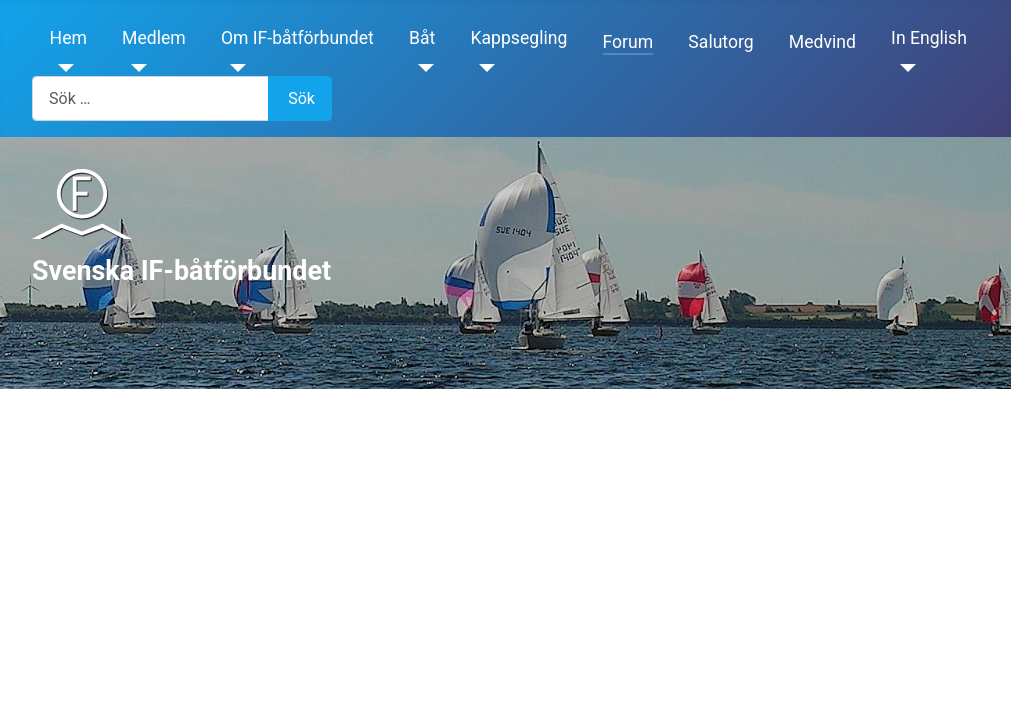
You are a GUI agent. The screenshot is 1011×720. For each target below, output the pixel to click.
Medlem (154, 38)
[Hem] (62, 68)
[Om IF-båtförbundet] (233, 68)
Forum (628, 42)
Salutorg (720, 42)
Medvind (822, 42)
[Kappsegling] (483, 68)
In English (929, 38)
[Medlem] (134, 68)
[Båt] (421, 68)
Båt (422, 38)
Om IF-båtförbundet (297, 38)
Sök (301, 98)
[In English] (903, 68)
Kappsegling (519, 38)
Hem (68, 38)
